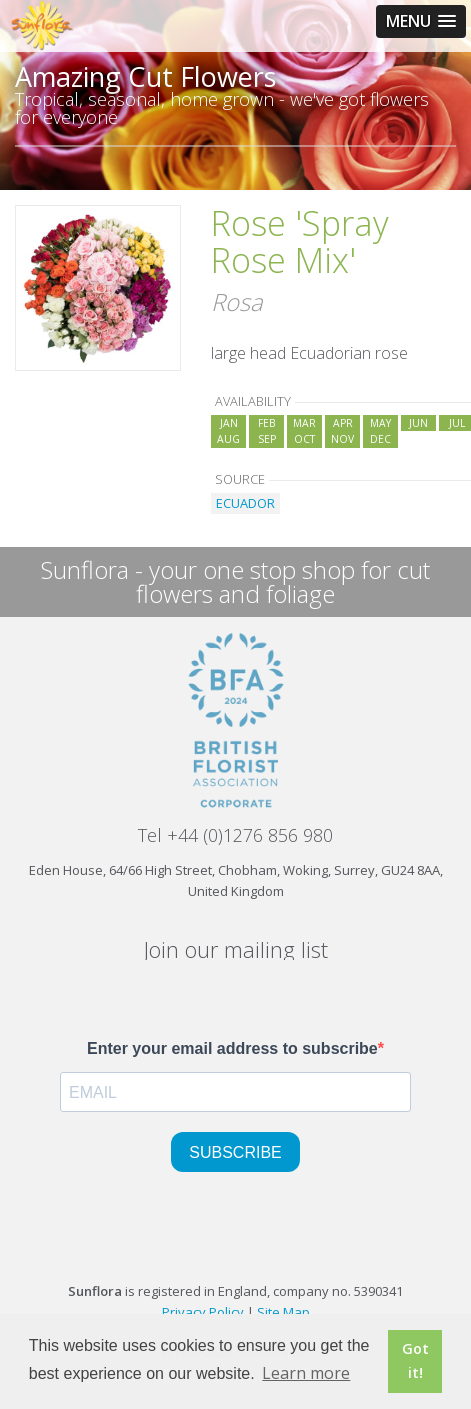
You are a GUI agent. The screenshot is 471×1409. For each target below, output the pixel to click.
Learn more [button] (306, 1373)
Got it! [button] (415, 1360)
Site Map (283, 1312)
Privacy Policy (203, 1312)
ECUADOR (245, 503)
